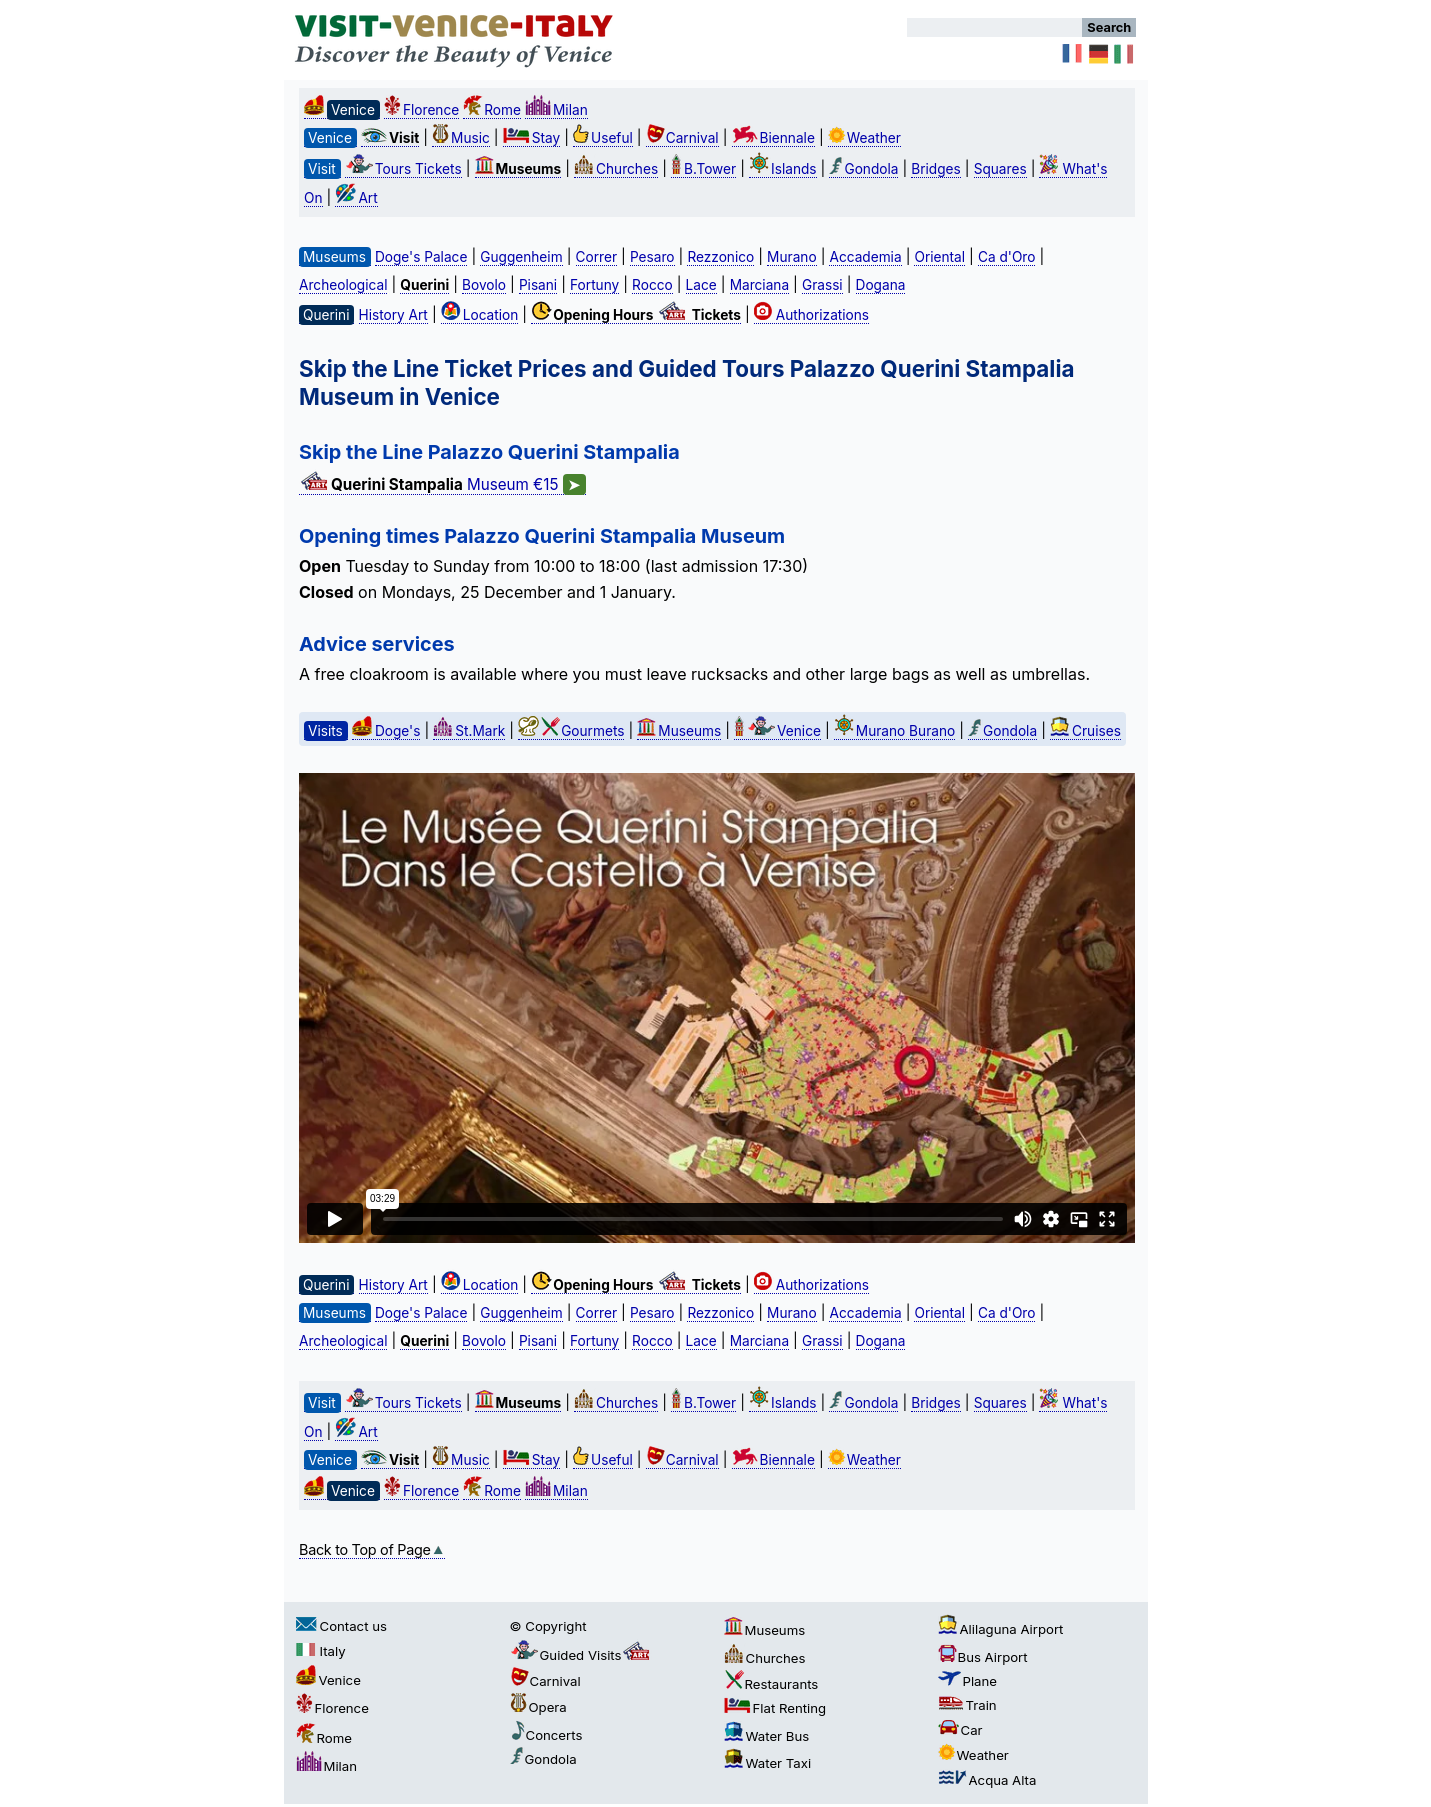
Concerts (546, 1735)
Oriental (939, 257)
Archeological (343, 285)
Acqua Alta (987, 1780)
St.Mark (469, 731)
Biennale (773, 138)
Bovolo (484, 285)
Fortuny (594, 285)
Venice (777, 731)
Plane (968, 1681)
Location (480, 315)
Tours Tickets (403, 169)
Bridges (935, 169)
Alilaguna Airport (1001, 1629)
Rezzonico (720, 257)
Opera (538, 1707)
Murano (791, 257)
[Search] (994, 27)
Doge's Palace (421, 257)
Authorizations (811, 315)
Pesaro (652, 257)
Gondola (863, 169)
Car (960, 1730)
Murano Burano (894, 731)
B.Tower (703, 169)
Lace (701, 285)
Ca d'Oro (1007, 257)
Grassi (822, 285)
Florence (421, 110)
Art (356, 198)
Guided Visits (582, 1655)
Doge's (386, 731)
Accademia (865, 257)
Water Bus (767, 1736)
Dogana (881, 285)
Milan (556, 110)
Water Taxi (768, 1763)
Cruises (1085, 731)
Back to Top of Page (372, 1549)
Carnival (682, 138)
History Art (393, 315)
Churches (616, 169)
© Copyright (548, 1626)
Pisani (538, 285)
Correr (597, 257)
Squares (1000, 169)
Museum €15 (442, 485)
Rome (492, 110)
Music (461, 138)
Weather (864, 138)
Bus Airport (983, 1657)
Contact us (341, 1626)
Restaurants (771, 1684)
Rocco (652, 285)
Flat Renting (775, 1708)
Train (967, 1705)
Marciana (759, 285)
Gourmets (571, 731)
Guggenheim (521, 257)
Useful (603, 138)
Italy (321, 1651)
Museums (679, 731)
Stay (531, 138)
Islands (783, 169)
